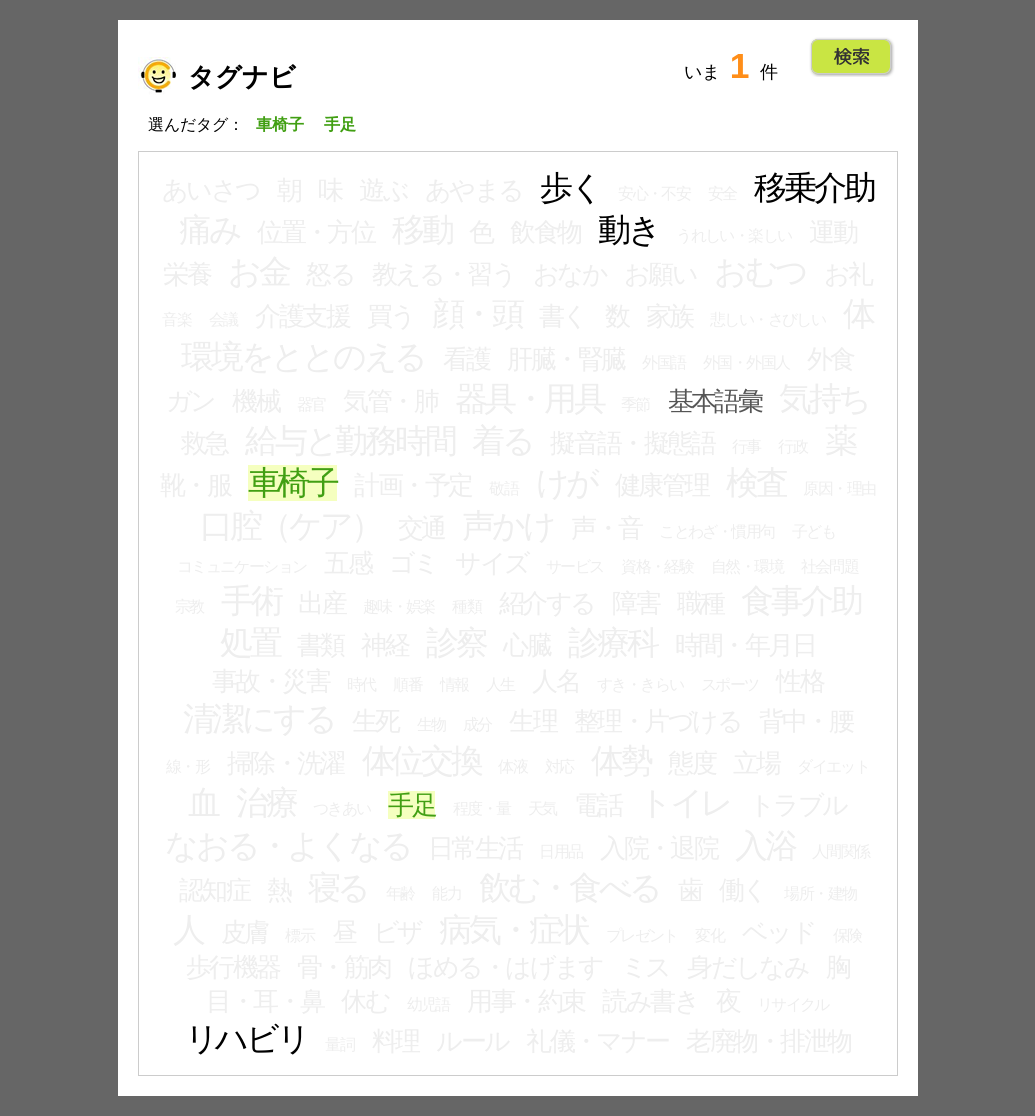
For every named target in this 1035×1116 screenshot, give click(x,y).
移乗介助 (813, 188)
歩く (570, 188)
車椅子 (292, 483)
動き (628, 230)
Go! (851, 57)
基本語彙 (715, 401)
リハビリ (246, 1039)
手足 (411, 805)
